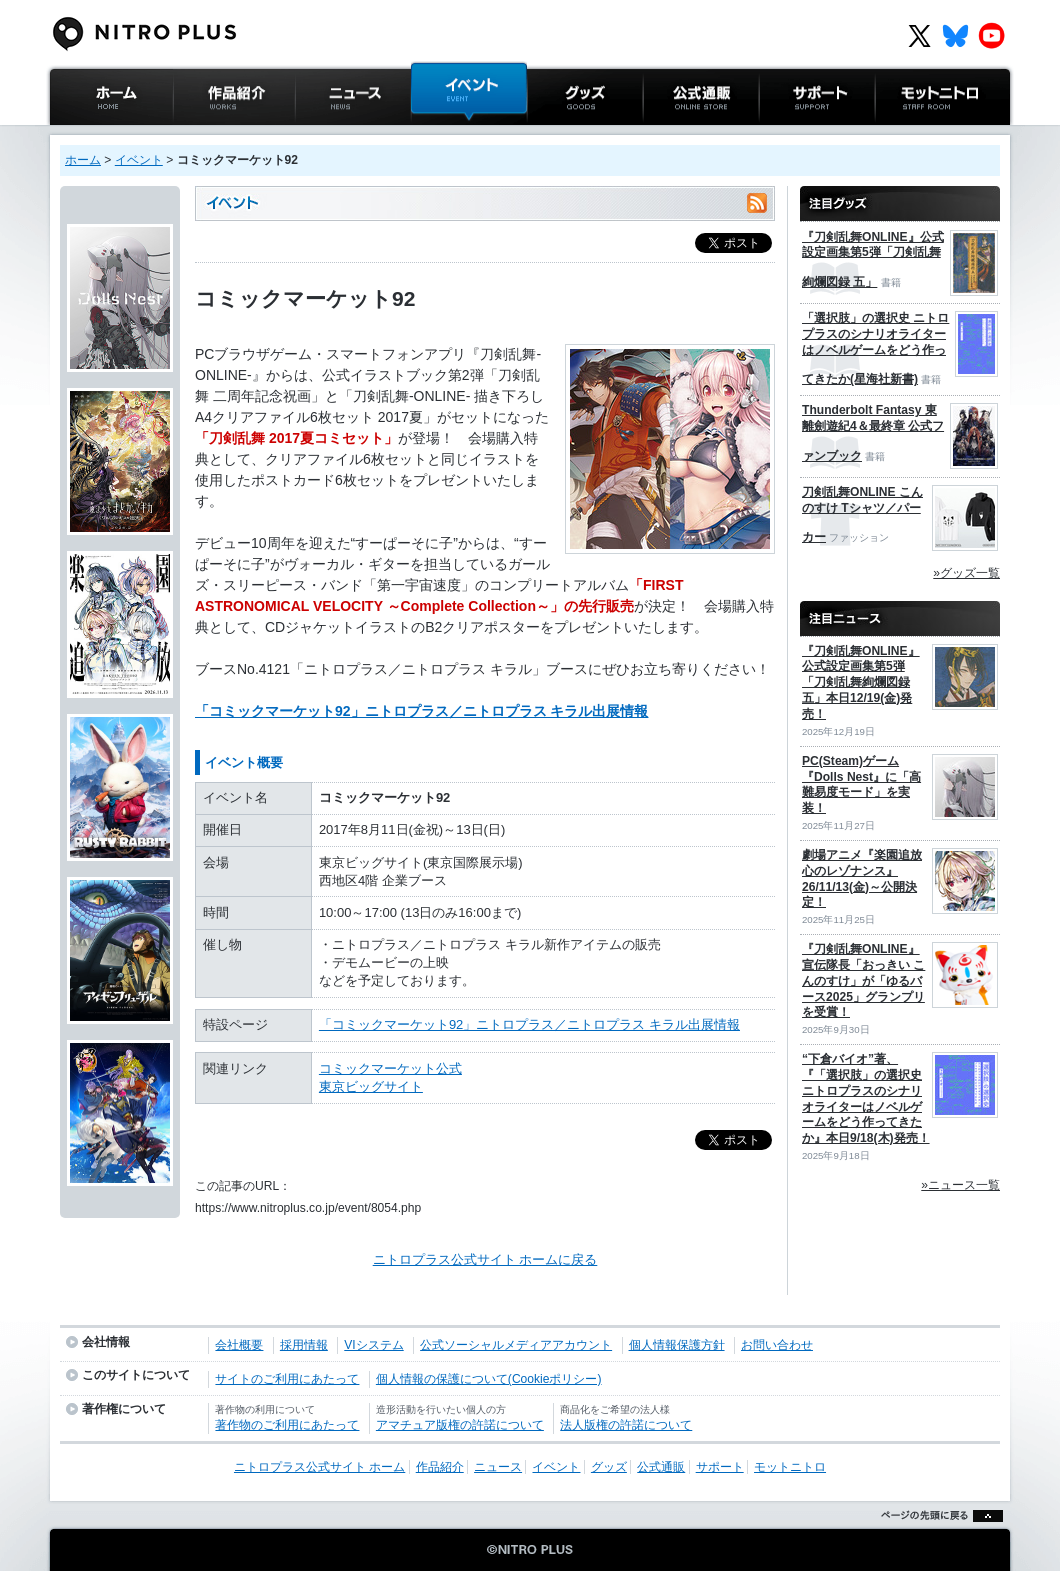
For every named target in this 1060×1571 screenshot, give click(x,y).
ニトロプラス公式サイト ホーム (109, 144)
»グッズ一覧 (966, 573)
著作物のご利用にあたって (287, 1425)
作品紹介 (199, 134)
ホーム (83, 160)
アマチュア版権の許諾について (460, 1425)
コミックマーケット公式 (390, 1068)
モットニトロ (914, 134)
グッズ (546, 134)
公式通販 (669, 134)
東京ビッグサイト (371, 1086)
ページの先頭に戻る (936, 1540)
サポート (785, 134)
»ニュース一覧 (960, 1185)
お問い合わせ (777, 1345)
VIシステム (373, 1345)
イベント (437, 134)
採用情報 (304, 1345)
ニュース (321, 134)
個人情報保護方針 (677, 1345)
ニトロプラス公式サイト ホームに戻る (485, 1259)
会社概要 (239, 1345)
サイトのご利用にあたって (287, 1379)
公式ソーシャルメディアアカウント (516, 1345)
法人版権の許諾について (626, 1425)
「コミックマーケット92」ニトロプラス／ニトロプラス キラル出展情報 (421, 711)
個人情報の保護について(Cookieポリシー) (489, 1379)
